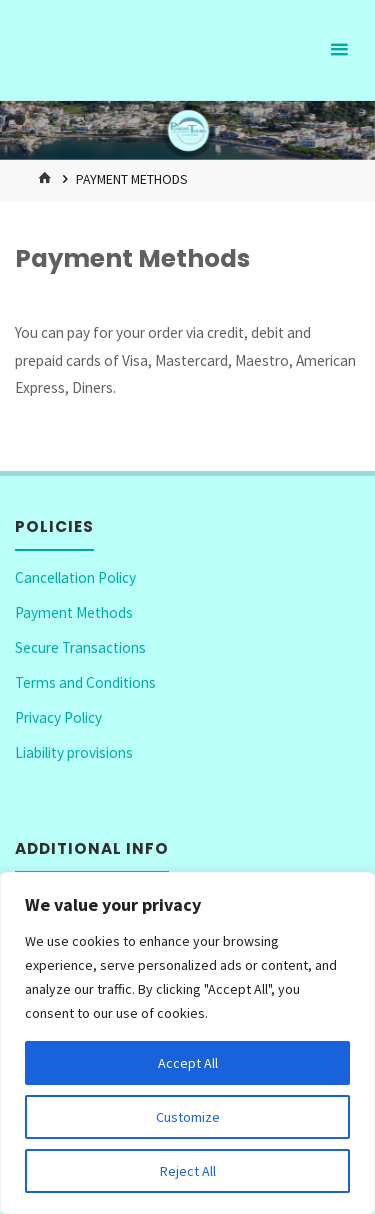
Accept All (188, 1063)
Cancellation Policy (75, 577)
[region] (187, 1043)
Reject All (188, 1171)
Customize (188, 1117)
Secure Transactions (80, 647)
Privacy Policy (58, 717)
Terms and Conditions (85, 682)
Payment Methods (74, 612)
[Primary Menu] (339, 50)
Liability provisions (74, 752)
